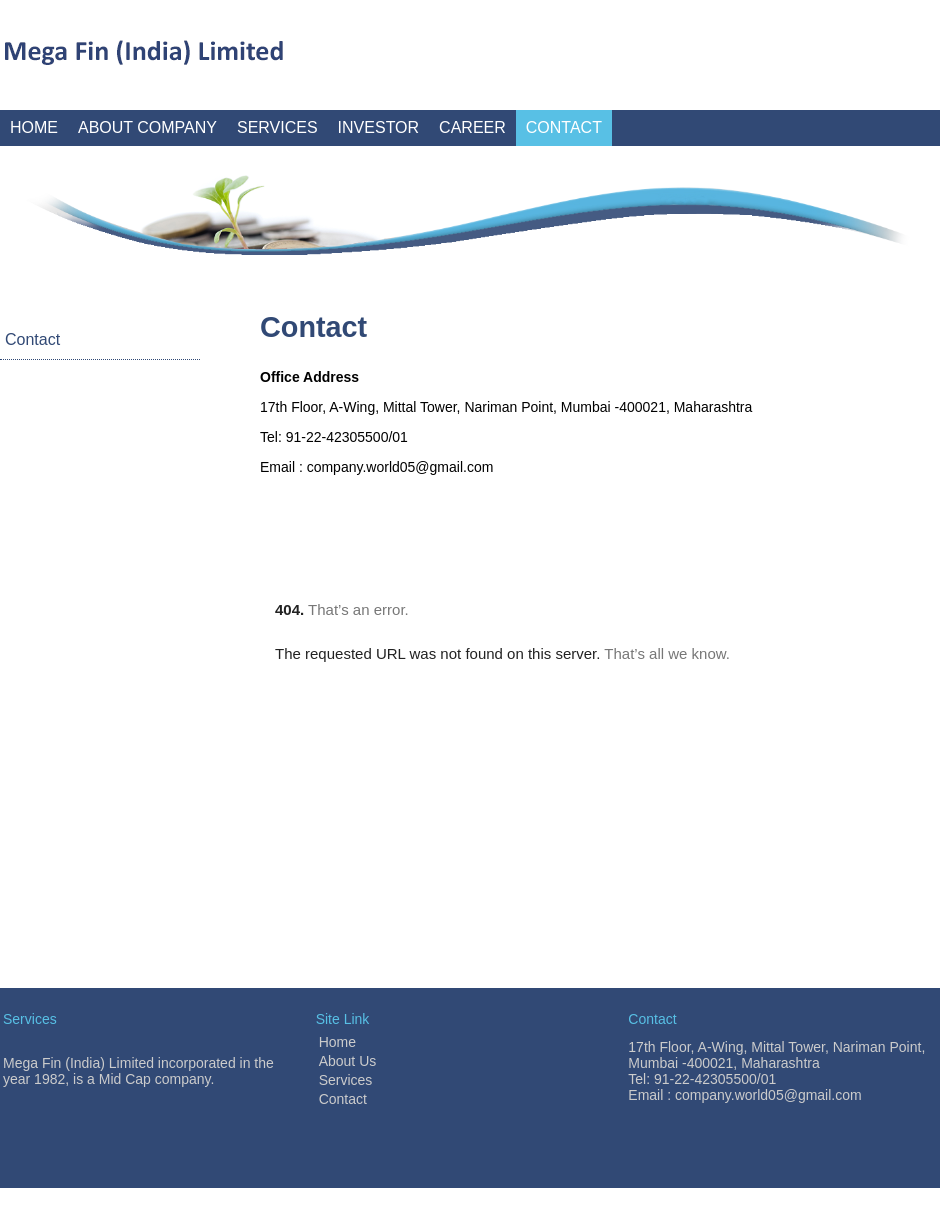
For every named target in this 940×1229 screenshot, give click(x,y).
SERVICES (277, 127)
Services (346, 1080)
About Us (348, 1061)
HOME (34, 127)
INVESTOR (379, 127)
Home (337, 1042)
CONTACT (564, 127)
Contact (32, 339)
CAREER (472, 127)
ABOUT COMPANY (147, 127)
